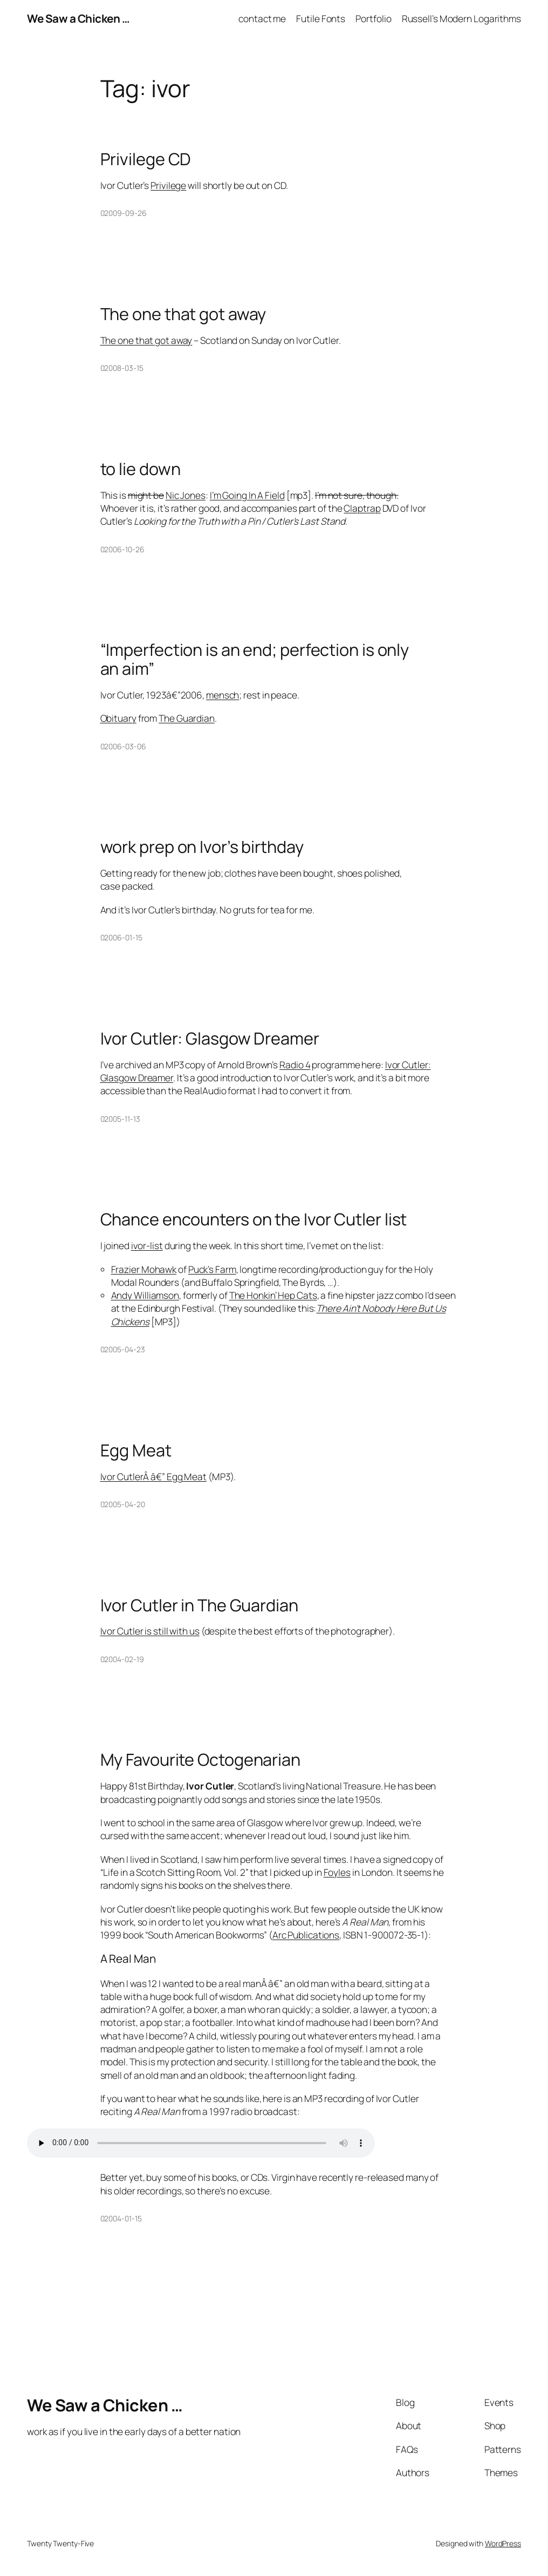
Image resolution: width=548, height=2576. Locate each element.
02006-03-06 (123, 746)
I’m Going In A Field (247, 495)
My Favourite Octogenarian (200, 1759)
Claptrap (362, 507)
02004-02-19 (122, 1659)
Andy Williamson (145, 1295)
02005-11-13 (120, 1119)
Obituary (118, 717)
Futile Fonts (320, 18)
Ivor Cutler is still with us (150, 1630)
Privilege (168, 185)
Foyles (337, 1872)
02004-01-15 (121, 2218)
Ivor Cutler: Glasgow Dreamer (209, 1038)
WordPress (503, 2543)
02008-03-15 (121, 368)
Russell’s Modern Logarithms (461, 18)
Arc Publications (305, 1934)
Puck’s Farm (212, 1269)
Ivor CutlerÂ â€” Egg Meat (153, 1476)
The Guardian (187, 717)
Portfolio (373, 18)
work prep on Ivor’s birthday (202, 846)
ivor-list (147, 1245)
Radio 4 (294, 1064)
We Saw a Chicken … (78, 18)
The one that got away (183, 313)
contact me (262, 18)
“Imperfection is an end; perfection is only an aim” (254, 658)
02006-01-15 (121, 937)
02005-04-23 (122, 1349)
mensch (222, 694)
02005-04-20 (122, 1504)
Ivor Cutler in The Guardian (199, 1605)
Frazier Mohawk (144, 1269)
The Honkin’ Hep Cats (273, 1295)
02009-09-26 (123, 213)
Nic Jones (186, 495)
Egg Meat (136, 1450)
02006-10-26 (122, 549)
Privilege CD (145, 159)
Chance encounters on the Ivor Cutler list (253, 1219)
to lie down (140, 468)
